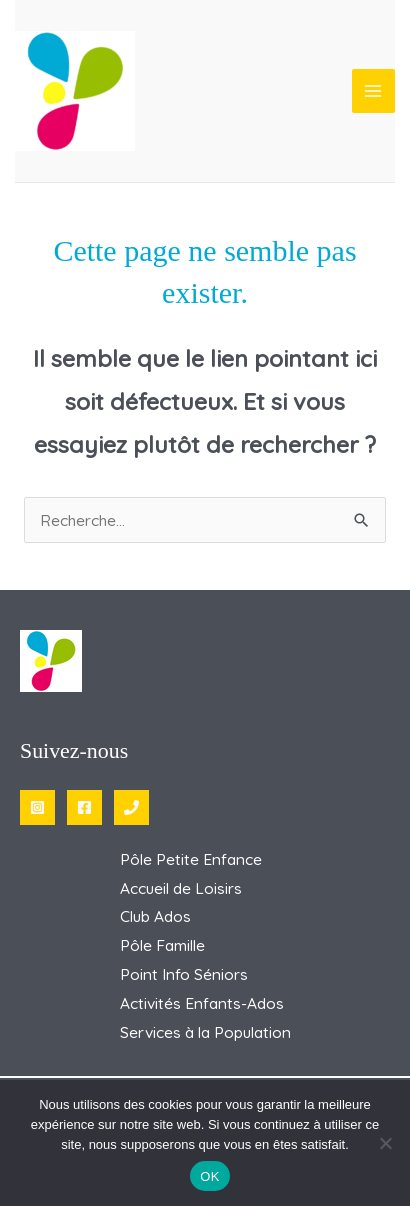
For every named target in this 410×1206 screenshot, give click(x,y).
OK (209, 1176)
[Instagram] (37, 807)
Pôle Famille (162, 945)
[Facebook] (84, 807)
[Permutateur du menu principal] (373, 90)
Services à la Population (205, 1032)
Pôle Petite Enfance (191, 859)
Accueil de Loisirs (181, 888)
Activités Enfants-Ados (202, 1003)
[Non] (385, 1143)
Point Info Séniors (184, 974)
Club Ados (155, 916)
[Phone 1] (131, 807)
